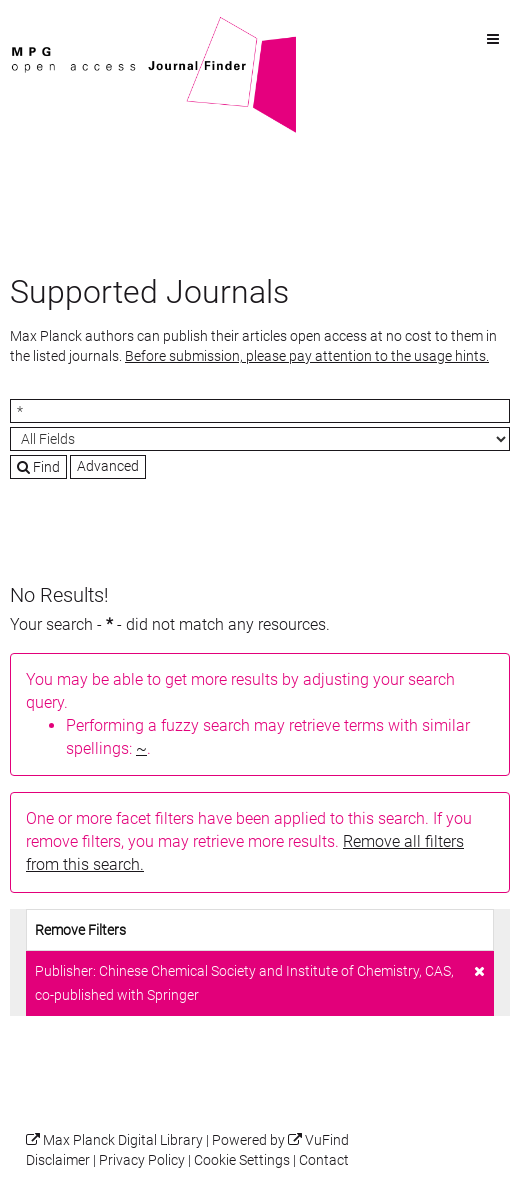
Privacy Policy (142, 1160)
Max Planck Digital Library (123, 1140)
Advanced (108, 466)
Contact (324, 1160)
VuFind (41, 27)
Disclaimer (58, 1160)
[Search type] (260, 439)
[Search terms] (260, 411)
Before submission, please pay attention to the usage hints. (307, 356)
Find (38, 467)
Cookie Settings (242, 1160)
